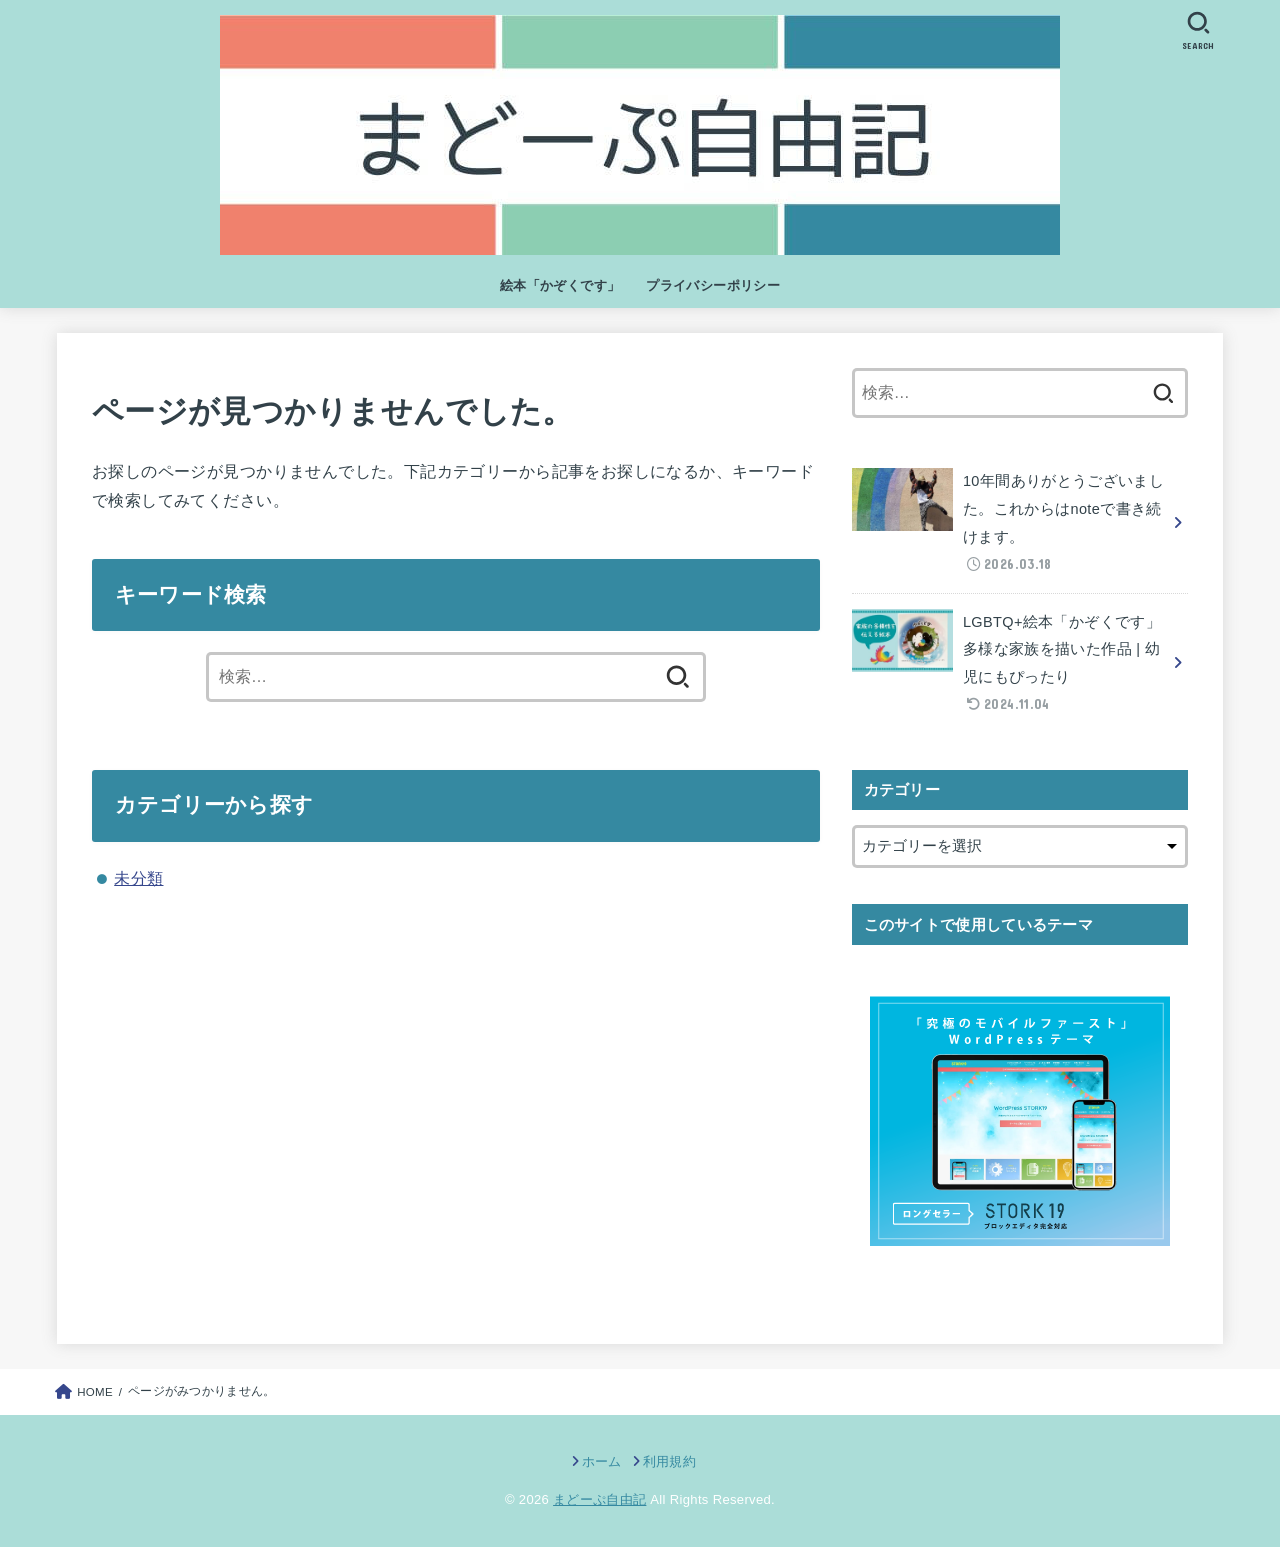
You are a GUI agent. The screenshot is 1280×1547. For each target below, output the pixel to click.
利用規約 (669, 1461)
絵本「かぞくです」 (560, 285)
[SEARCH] (1198, 30)
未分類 (138, 878)
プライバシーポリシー (713, 285)
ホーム (602, 1461)
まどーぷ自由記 (599, 1499)
